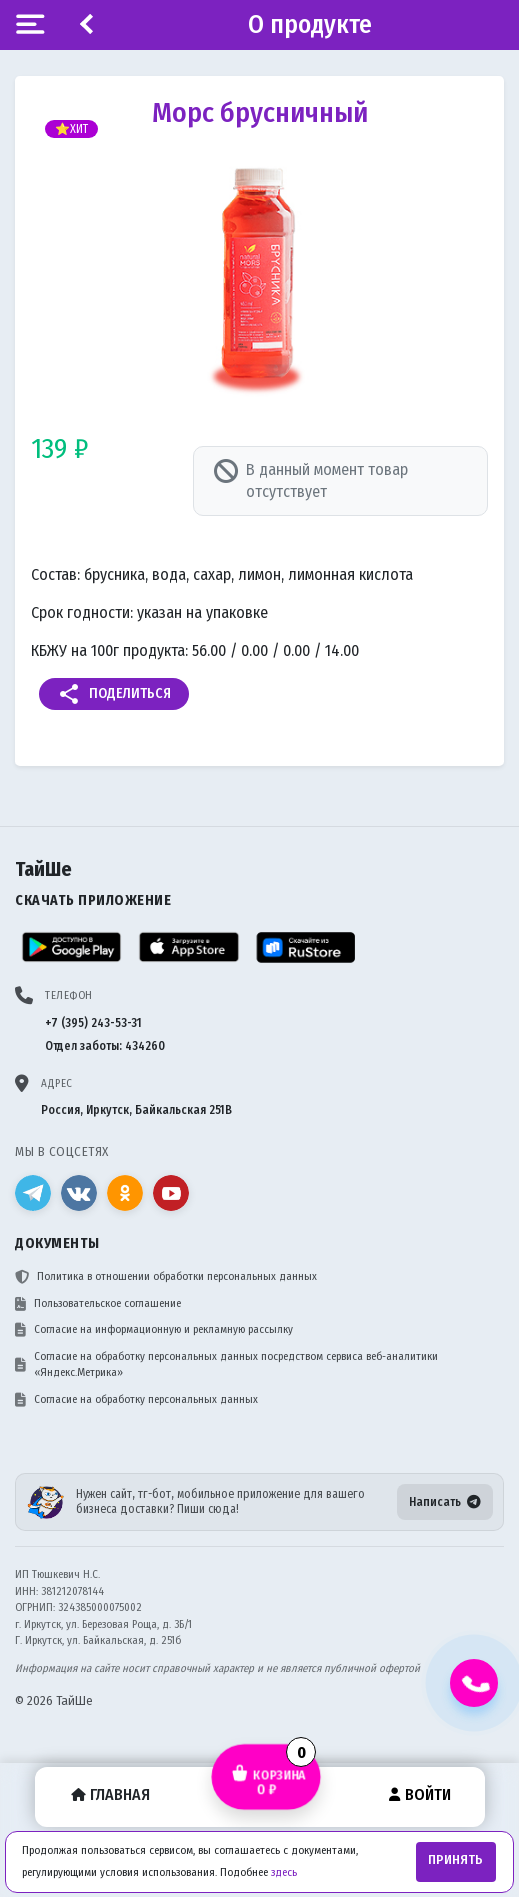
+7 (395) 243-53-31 (93, 1023)
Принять (455, 1860)
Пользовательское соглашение (98, 1304)
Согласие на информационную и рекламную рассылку (154, 1330)
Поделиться (114, 694)
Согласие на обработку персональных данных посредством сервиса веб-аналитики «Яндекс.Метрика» (226, 1365)
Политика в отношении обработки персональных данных (166, 1277)
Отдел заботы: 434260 (105, 1046)
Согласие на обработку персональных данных (136, 1400)
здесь (284, 1872)
